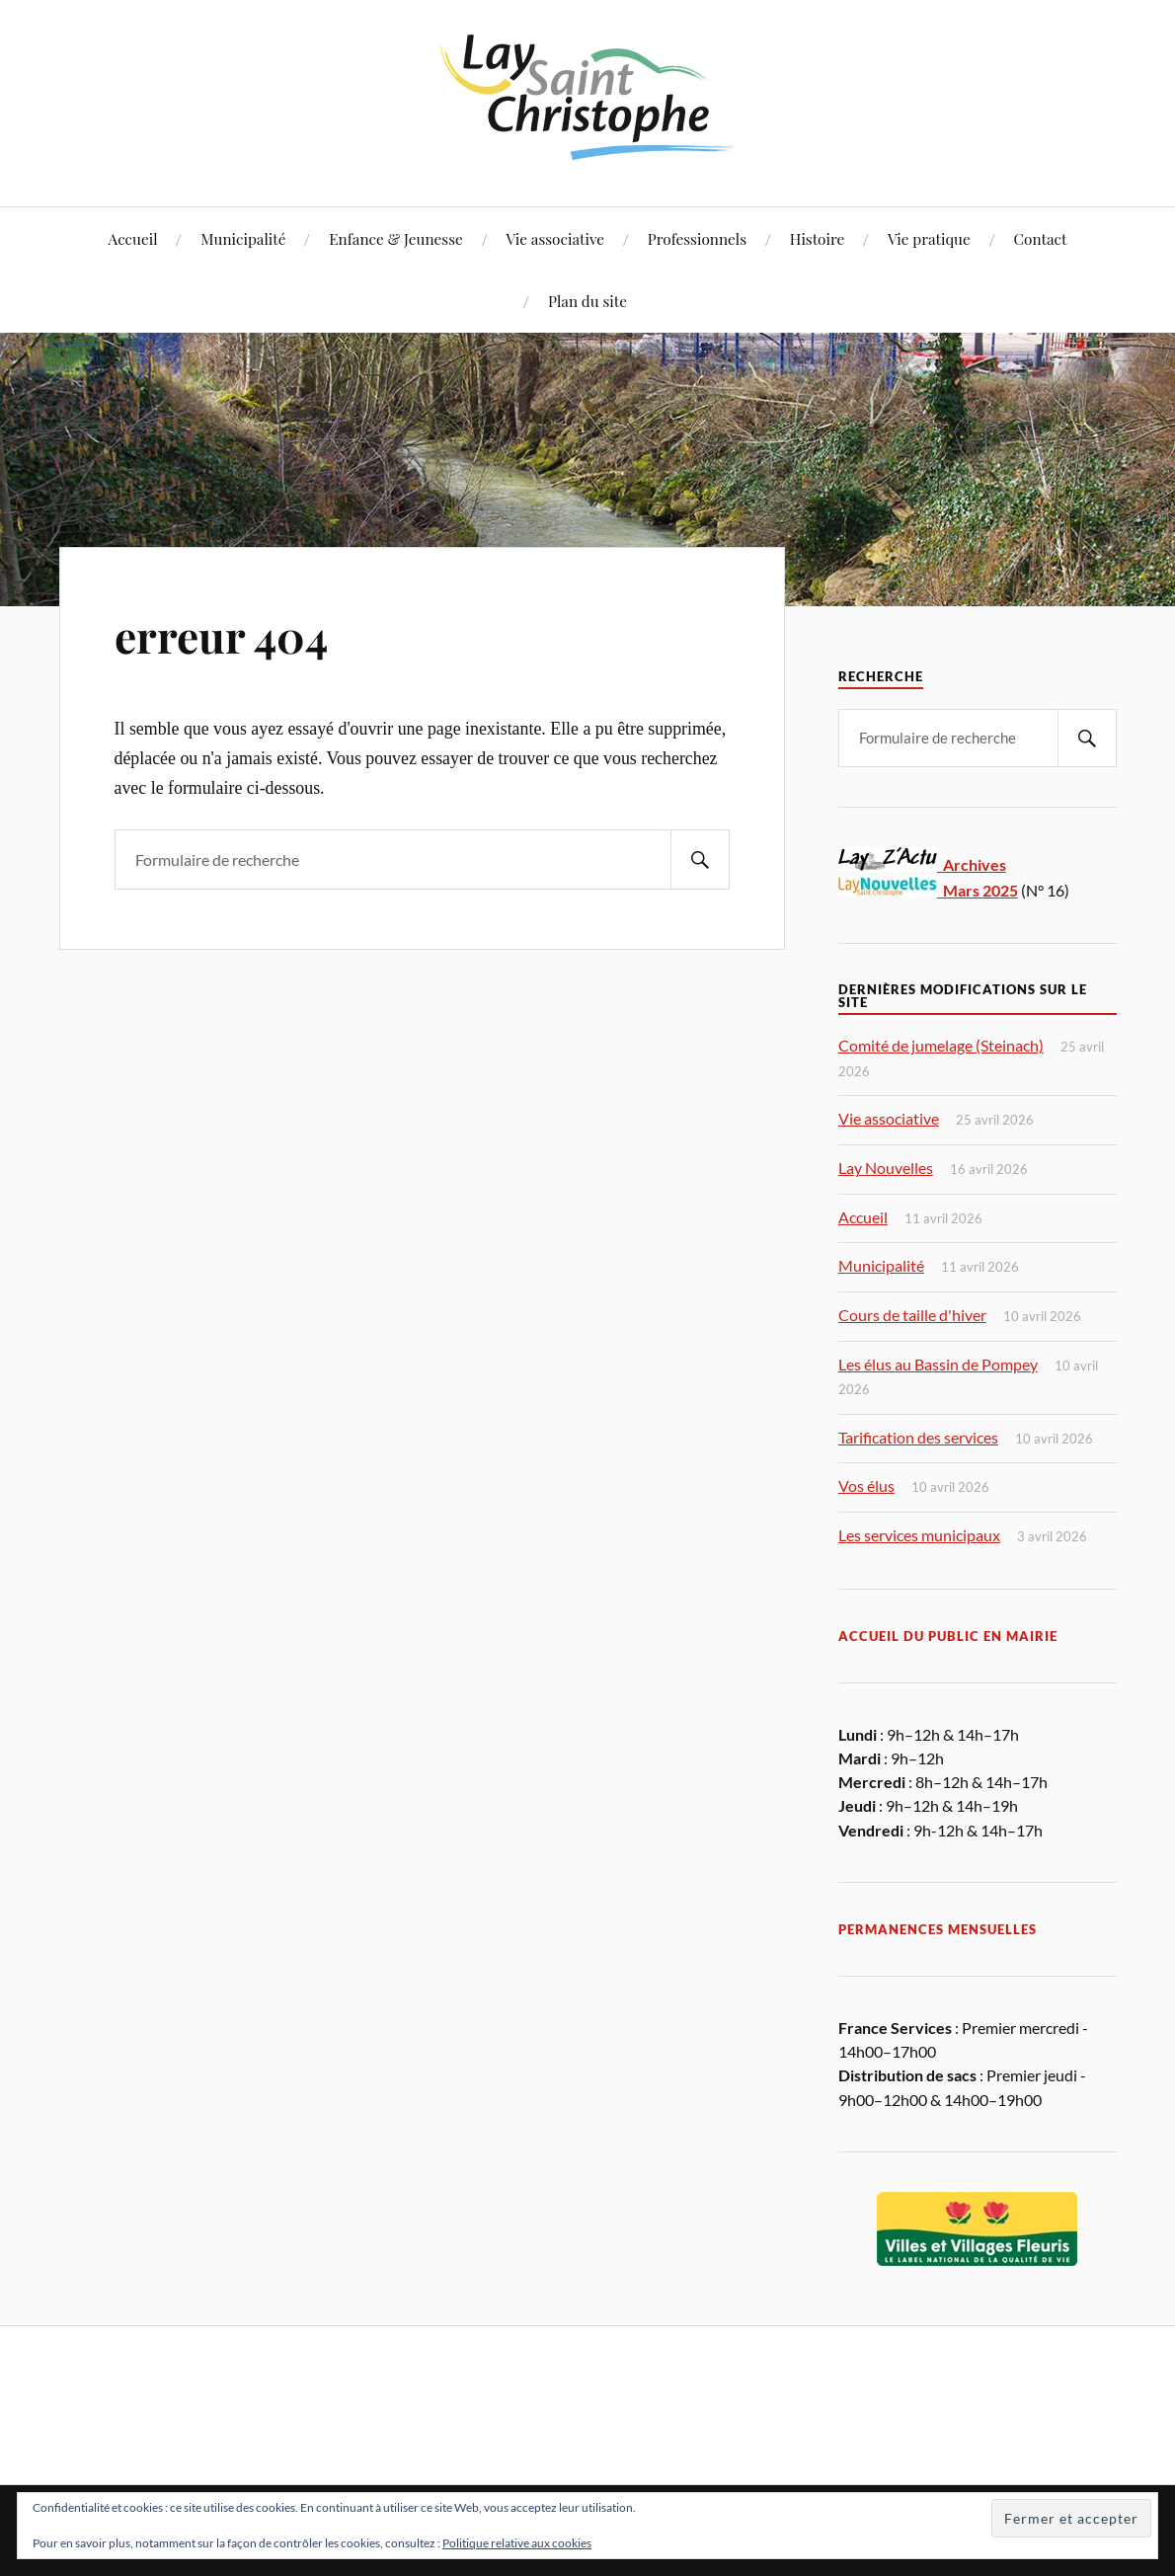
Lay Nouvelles (885, 1167)
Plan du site (587, 300)
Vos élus (866, 1485)
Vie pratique (929, 238)
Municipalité (242, 238)
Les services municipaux (919, 1534)
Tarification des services (918, 1437)
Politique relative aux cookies (516, 2543)
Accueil (133, 238)
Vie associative (555, 238)
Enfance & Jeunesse (396, 238)
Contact (1040, 238)
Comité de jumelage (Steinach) (941, 1045)
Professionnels (697, 238)
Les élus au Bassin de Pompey (938, 1364)
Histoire (817, 238)
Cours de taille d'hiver (912, 1314)
